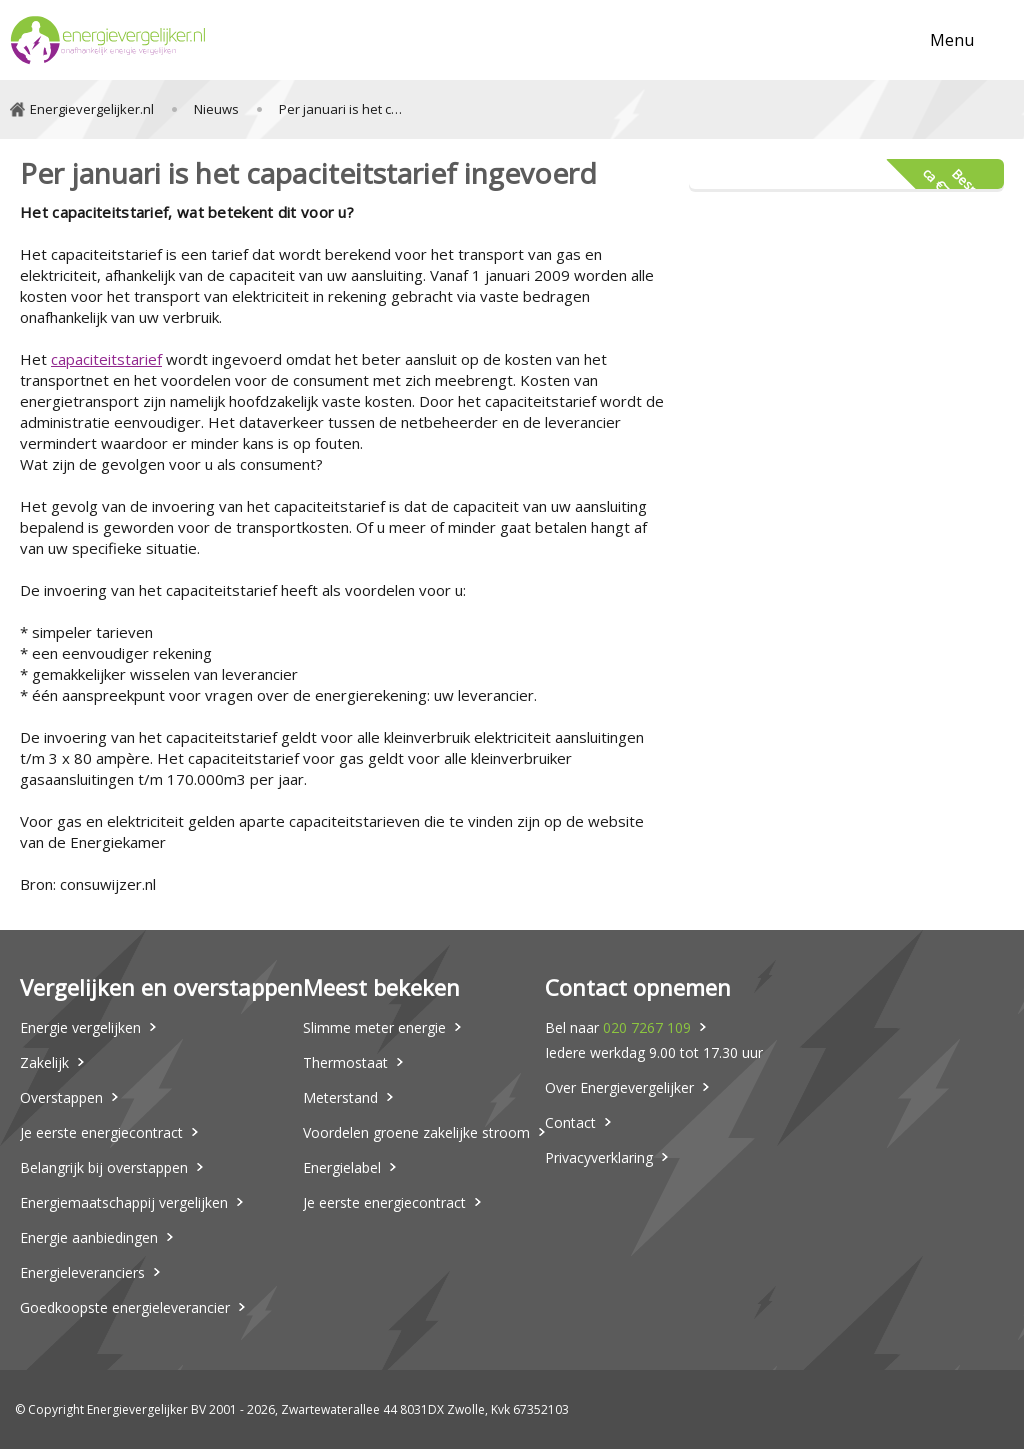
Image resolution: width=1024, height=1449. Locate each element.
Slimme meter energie (374, 1027)
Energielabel (342, 1167)
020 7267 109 (647, 1027)
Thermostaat (345, 1062)
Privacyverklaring (599, 1157)
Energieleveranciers (82, 1272)
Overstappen (61, 1097)
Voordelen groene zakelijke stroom (416, 1132)
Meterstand (340, 1097)
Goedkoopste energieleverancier (125, 1307)
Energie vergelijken (80, 1027)
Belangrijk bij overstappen (104, 1167)
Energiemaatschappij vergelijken (124, 1202)
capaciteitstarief (106, 359)
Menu (952, 40)
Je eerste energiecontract (101, 1132)
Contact (570, 1122)
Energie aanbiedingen (89, 1237)
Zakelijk (44, 1062)
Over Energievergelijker (619, 1087)
